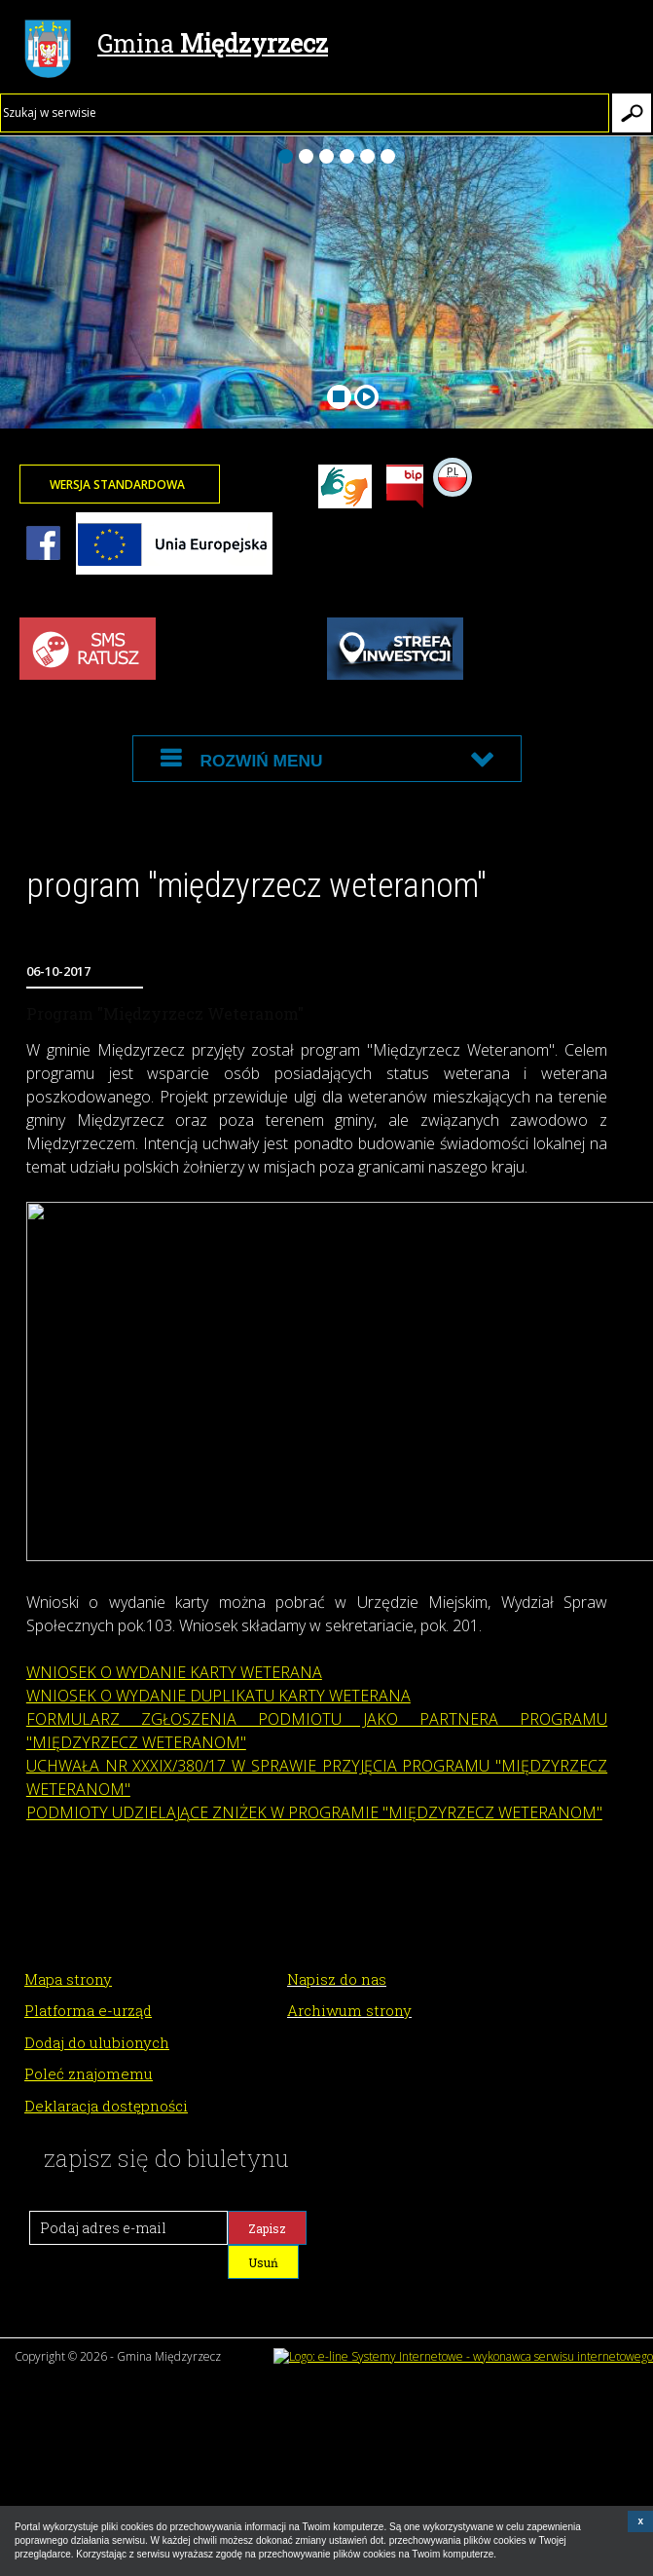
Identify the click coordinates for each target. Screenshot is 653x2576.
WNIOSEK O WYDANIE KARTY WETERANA (174, 1672)
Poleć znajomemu (88, 2073)
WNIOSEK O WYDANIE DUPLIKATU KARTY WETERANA (218, 1695)
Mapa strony (68, 1979)
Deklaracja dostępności (106, 2105)
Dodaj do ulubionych (96, 2042)
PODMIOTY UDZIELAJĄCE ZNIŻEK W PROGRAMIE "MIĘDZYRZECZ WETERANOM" (314, 1812)
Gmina (176, 45)
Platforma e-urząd (88, 2010)
